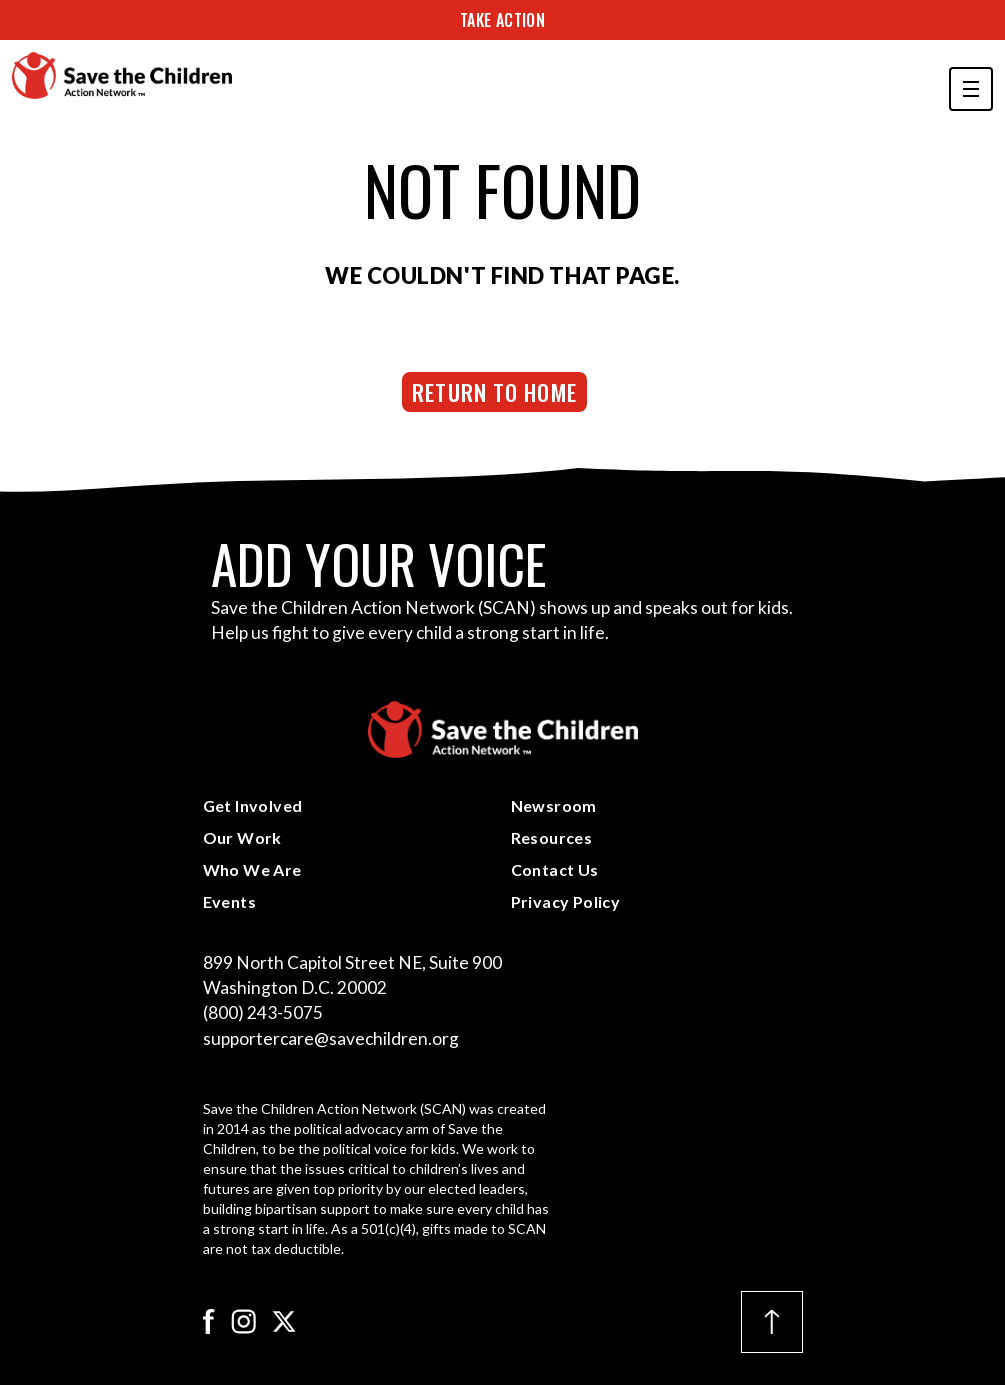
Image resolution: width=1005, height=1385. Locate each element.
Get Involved (253, 805)
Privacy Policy (566, 901)
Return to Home (494, 391)
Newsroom (554, 805)
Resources (552, 837)
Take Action (502, 20)
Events (229, 901)
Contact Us (555, 869)
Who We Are (252, 869)
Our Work (242, 837)
